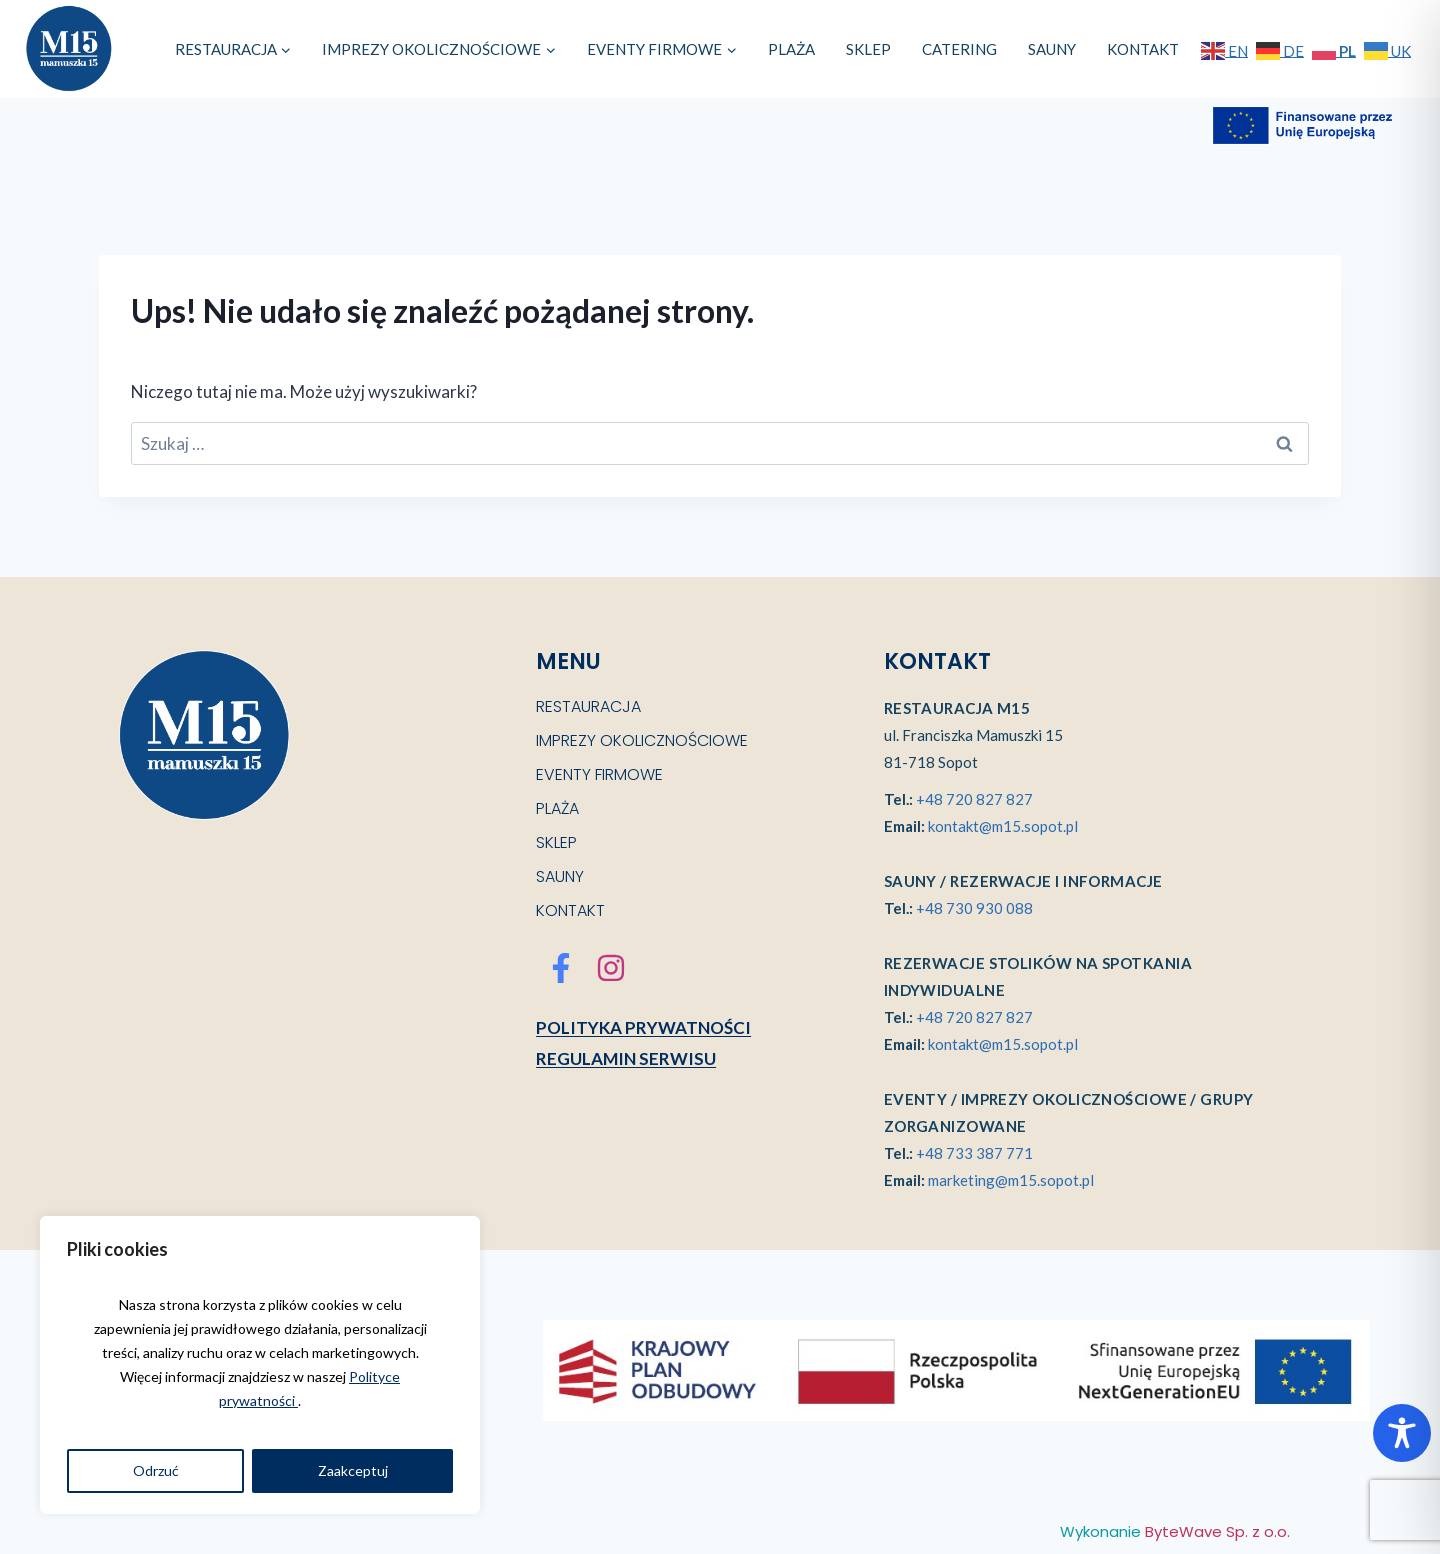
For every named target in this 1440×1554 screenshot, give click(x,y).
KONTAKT (1143, 49)
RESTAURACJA (588, 706)
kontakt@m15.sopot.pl (1003, 826)
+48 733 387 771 (974, 1153)
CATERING (959, 49)
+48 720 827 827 (974, 799)
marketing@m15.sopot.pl (1011, 1180)
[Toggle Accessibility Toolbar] (1402, 1433)
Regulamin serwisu (626, 1058)
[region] (260, 1365)
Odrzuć (156, 1470)
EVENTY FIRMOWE (599, 774)
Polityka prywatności (643, 1027)
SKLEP (868, 49)
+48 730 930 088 (974, 908)
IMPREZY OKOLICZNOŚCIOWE (642, 740)
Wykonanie (1175, 1531)
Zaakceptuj (353, 1470)
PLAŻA (791, 49)
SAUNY (1052, 49)
